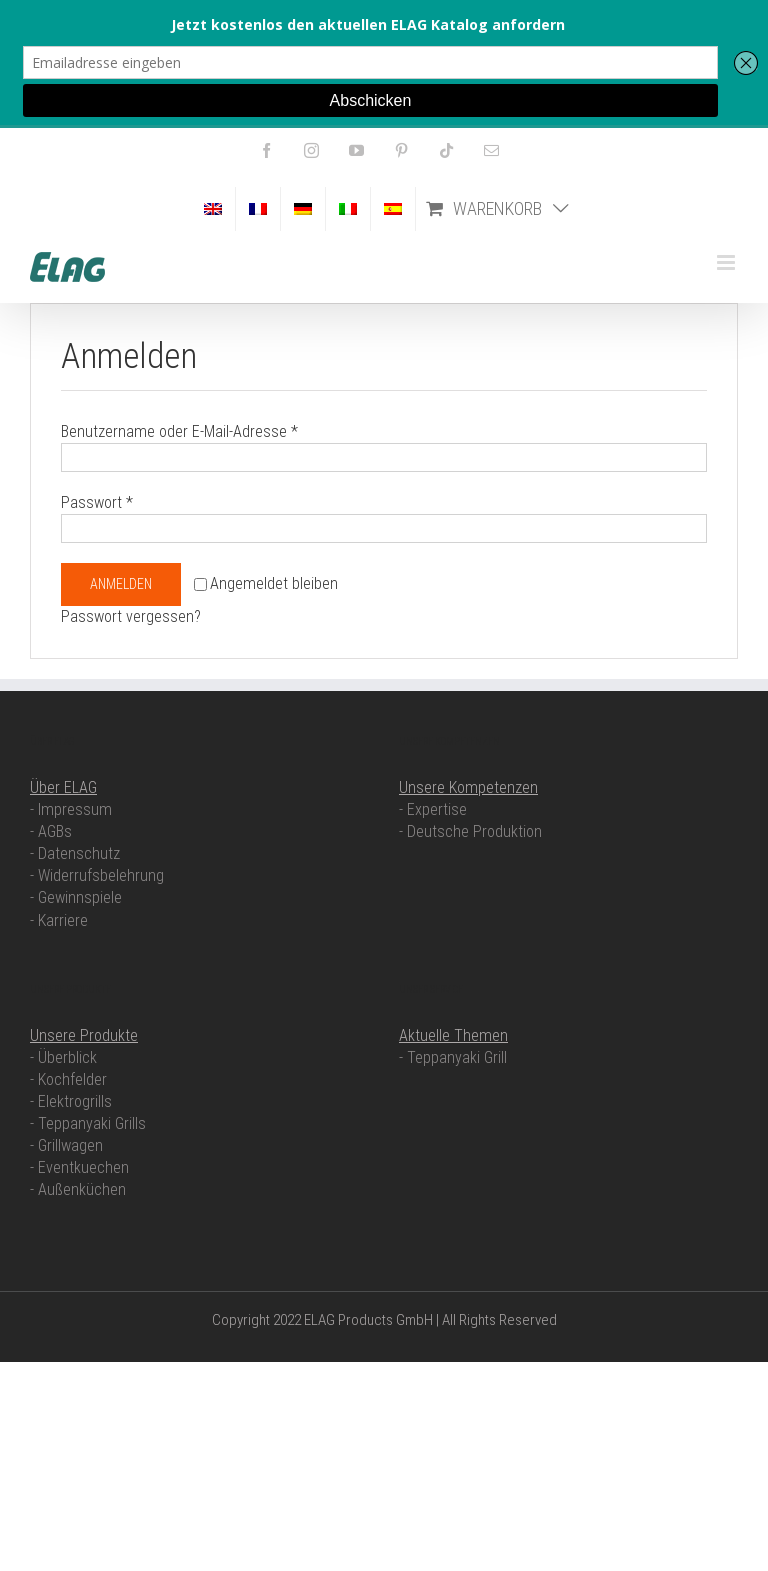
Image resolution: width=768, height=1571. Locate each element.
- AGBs (51, 831)
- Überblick (63, 1057)
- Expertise (433, 809)
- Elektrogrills (71, 1101)
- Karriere (59, 920)
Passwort (97, 502)
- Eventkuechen (79, 1167)
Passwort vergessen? (131, 616)
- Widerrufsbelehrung (97, 875)
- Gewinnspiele (76, 897)
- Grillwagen (66, 1145)
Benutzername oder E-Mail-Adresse (179, 431)
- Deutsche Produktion (470, 831)
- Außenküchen (78, 1189)
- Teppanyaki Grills (88, 1123)
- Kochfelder (68, 1079)
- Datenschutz (75, 853)
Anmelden (121, 584)
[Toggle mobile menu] (727, 262)
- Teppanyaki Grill (453, 1057)
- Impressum (71, 809)
